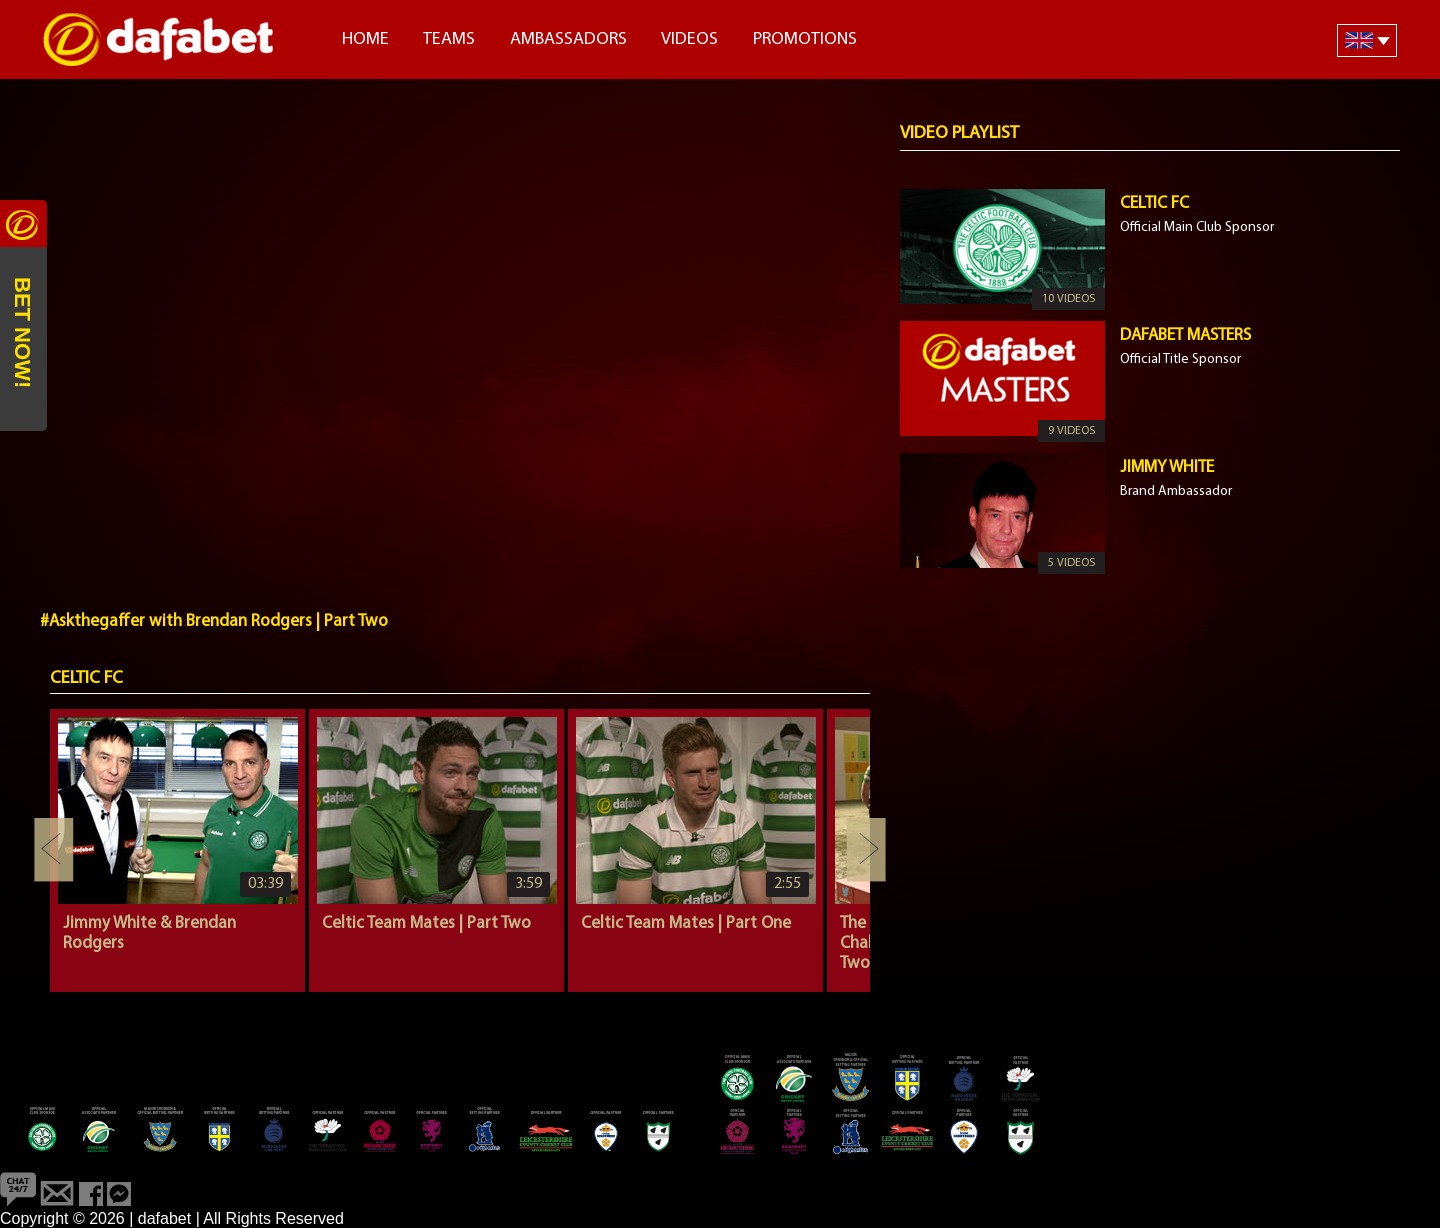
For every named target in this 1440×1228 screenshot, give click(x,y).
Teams (449, 39)
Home (365, 39)
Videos (689, 39)
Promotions (805, 39)
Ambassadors (568, 39)
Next (866, 850)
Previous (54, 850)
